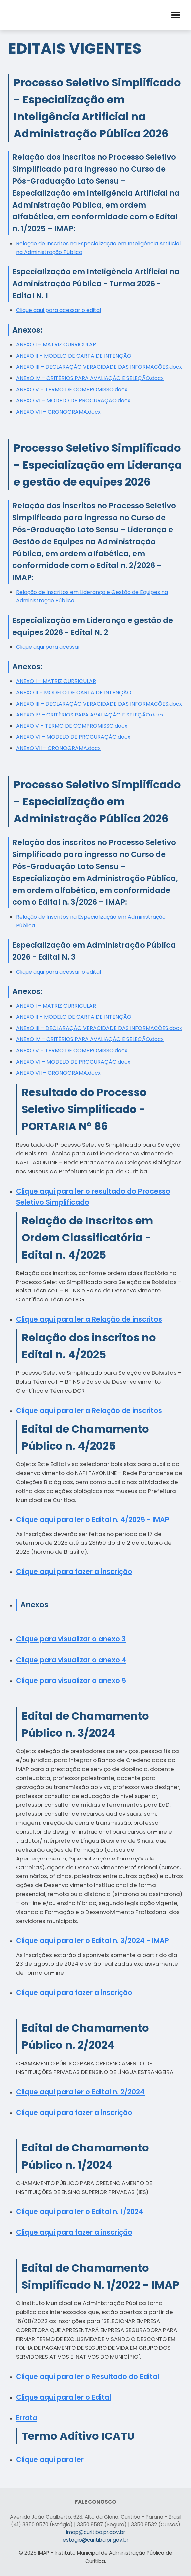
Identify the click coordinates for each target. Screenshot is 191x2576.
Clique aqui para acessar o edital (58, 310)
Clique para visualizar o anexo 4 (71, 1660)
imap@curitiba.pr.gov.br (95, 2532)
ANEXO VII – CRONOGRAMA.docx (58, 412)
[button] (175, 15)
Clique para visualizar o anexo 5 (71, 1680)
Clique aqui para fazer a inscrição (74, 1571)
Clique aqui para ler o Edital (63, 2397)
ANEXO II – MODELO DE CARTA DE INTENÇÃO (73, 356)
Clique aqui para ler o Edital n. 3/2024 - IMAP (92, 1940)
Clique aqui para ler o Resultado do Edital (87, 2376)
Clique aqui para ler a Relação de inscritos (89, 1319)
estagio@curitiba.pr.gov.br (95, 2539)
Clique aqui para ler (50, 2459)
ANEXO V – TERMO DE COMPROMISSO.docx (71, 389)
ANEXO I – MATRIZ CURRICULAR (56, 344)
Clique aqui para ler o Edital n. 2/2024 (80, 2092)
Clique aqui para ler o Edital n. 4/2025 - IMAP (92, 1519)
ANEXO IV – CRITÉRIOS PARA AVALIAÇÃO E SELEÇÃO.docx (90, 378)
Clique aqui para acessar (48, 647)
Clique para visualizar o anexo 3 (71, 1639)
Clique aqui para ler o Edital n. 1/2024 (79, 2211)
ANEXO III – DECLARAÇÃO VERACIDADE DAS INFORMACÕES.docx (99, 367)
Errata (26, 2418)
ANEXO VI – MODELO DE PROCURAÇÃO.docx (73, 400)
